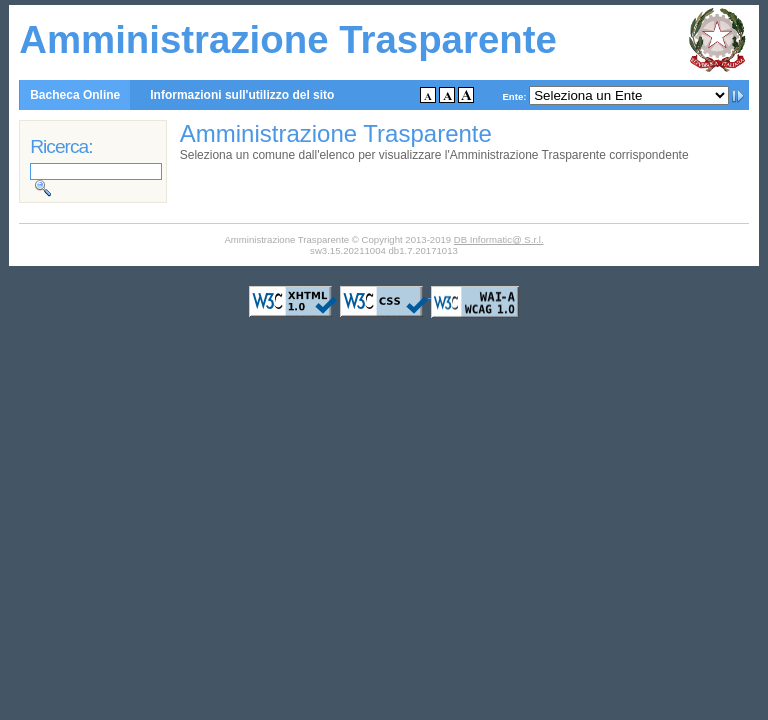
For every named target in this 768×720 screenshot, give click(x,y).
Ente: (514, 96)
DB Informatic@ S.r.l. (499, 239)
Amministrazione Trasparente (288, 39)
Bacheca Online (75, 95)
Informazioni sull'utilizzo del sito (242, 95)
